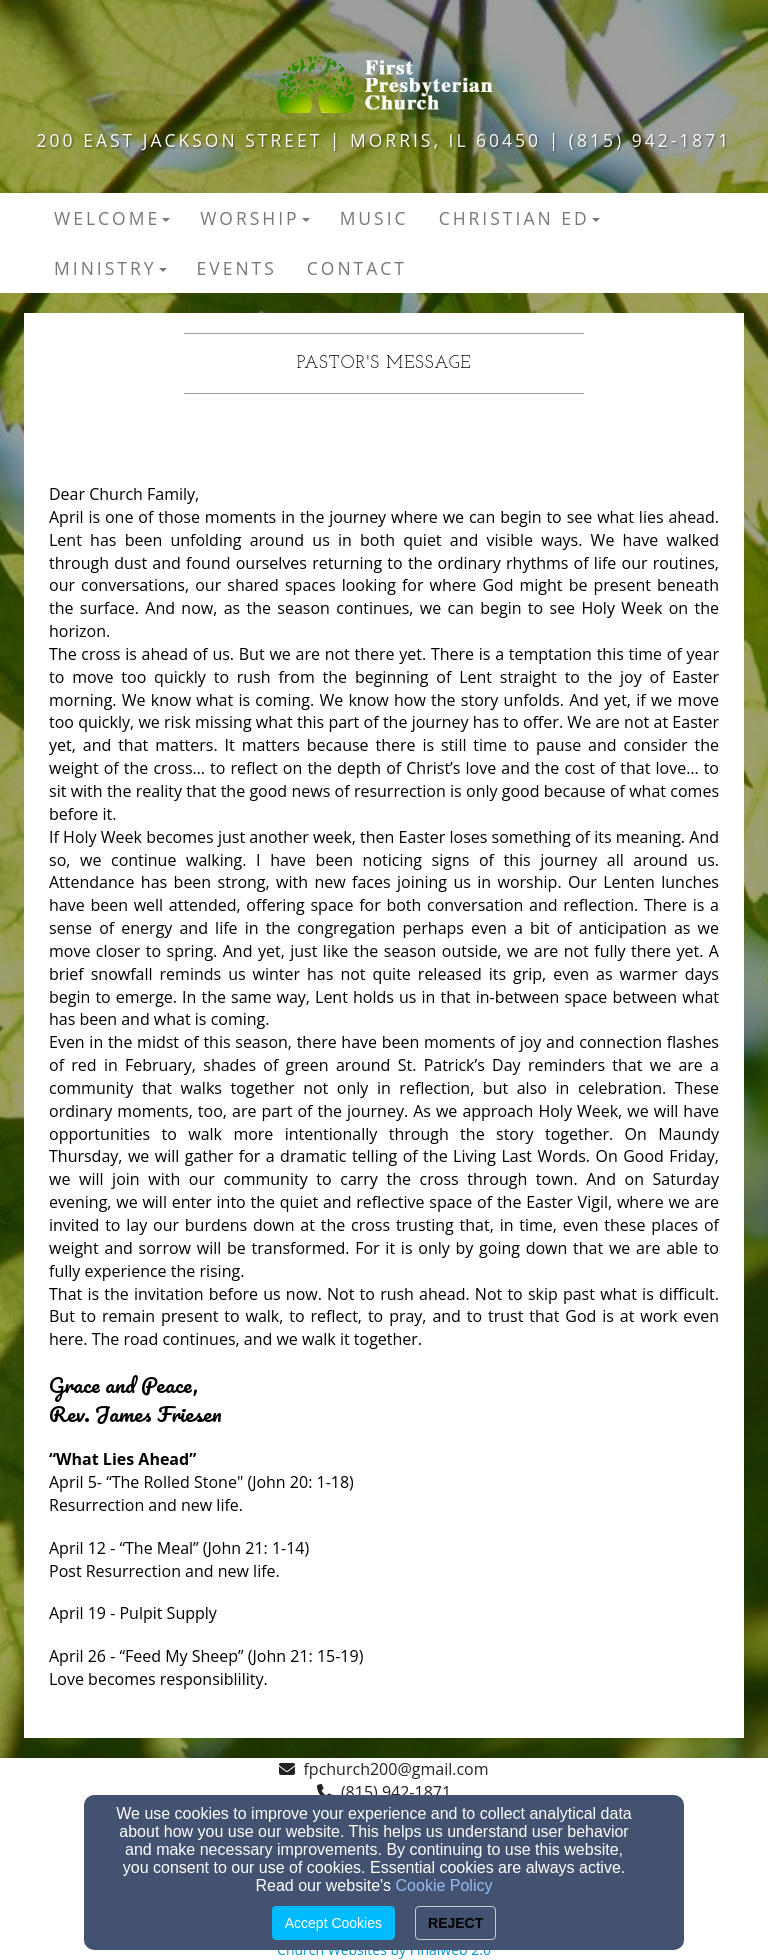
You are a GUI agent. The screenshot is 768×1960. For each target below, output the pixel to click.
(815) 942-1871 (396, 1792)
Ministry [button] (110, 268)
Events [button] (237, 268)
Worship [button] (255, 218)
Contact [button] (357, 268)
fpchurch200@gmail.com (395, 1769)
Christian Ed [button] (519, 218)
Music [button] (374, 218)
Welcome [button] (112, 218)
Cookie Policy (444, 1885)
